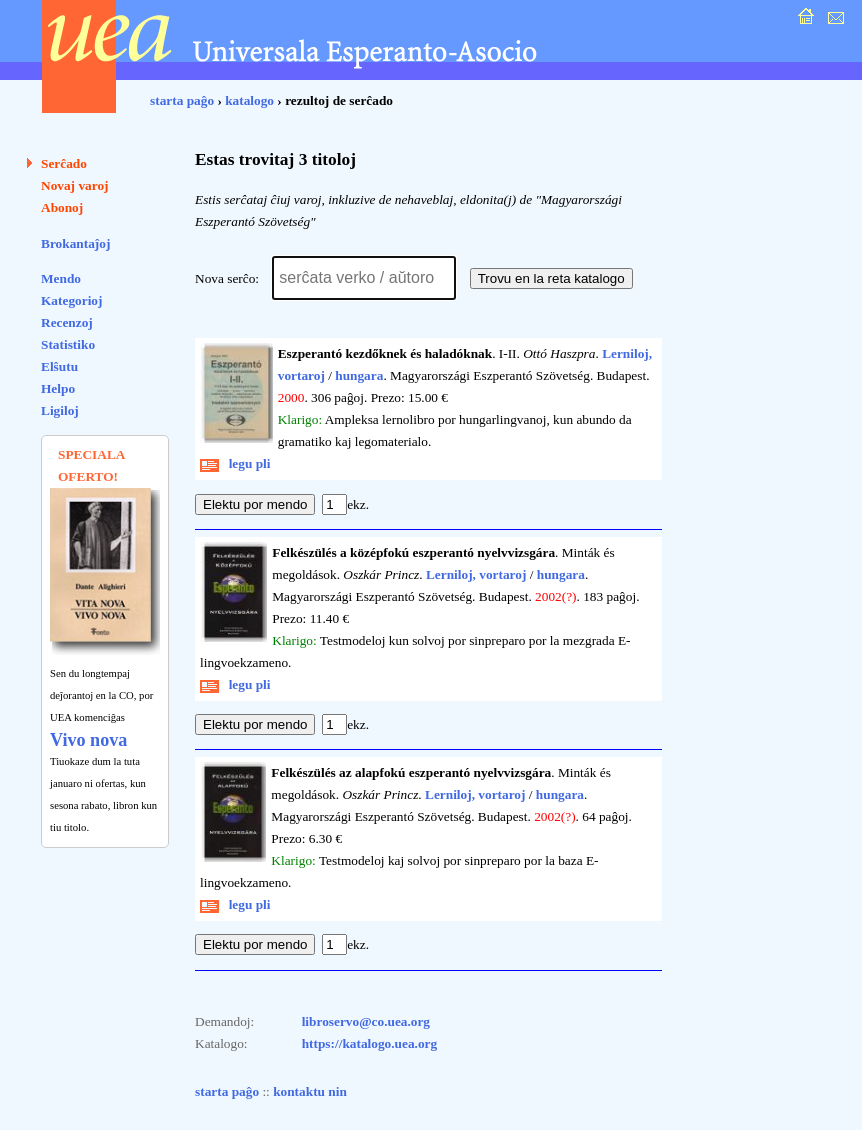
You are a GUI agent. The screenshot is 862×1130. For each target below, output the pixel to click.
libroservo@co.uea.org (366, 1021)
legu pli (235, 463)
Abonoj (62, 207)
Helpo (58, 388)
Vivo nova (88, 740)
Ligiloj (60, 410)
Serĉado (64, 163)
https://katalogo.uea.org (370, 1043)
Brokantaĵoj (75, 243)
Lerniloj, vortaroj (476, 574)
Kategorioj (71, 300)
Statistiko (68, 344)
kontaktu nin (310, 1091)
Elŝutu (59, 366)
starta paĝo (182, 100)
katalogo (249, 100)
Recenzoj (67, 322)
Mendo (61, 278)
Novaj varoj (75, 185)
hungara (359, 375)
